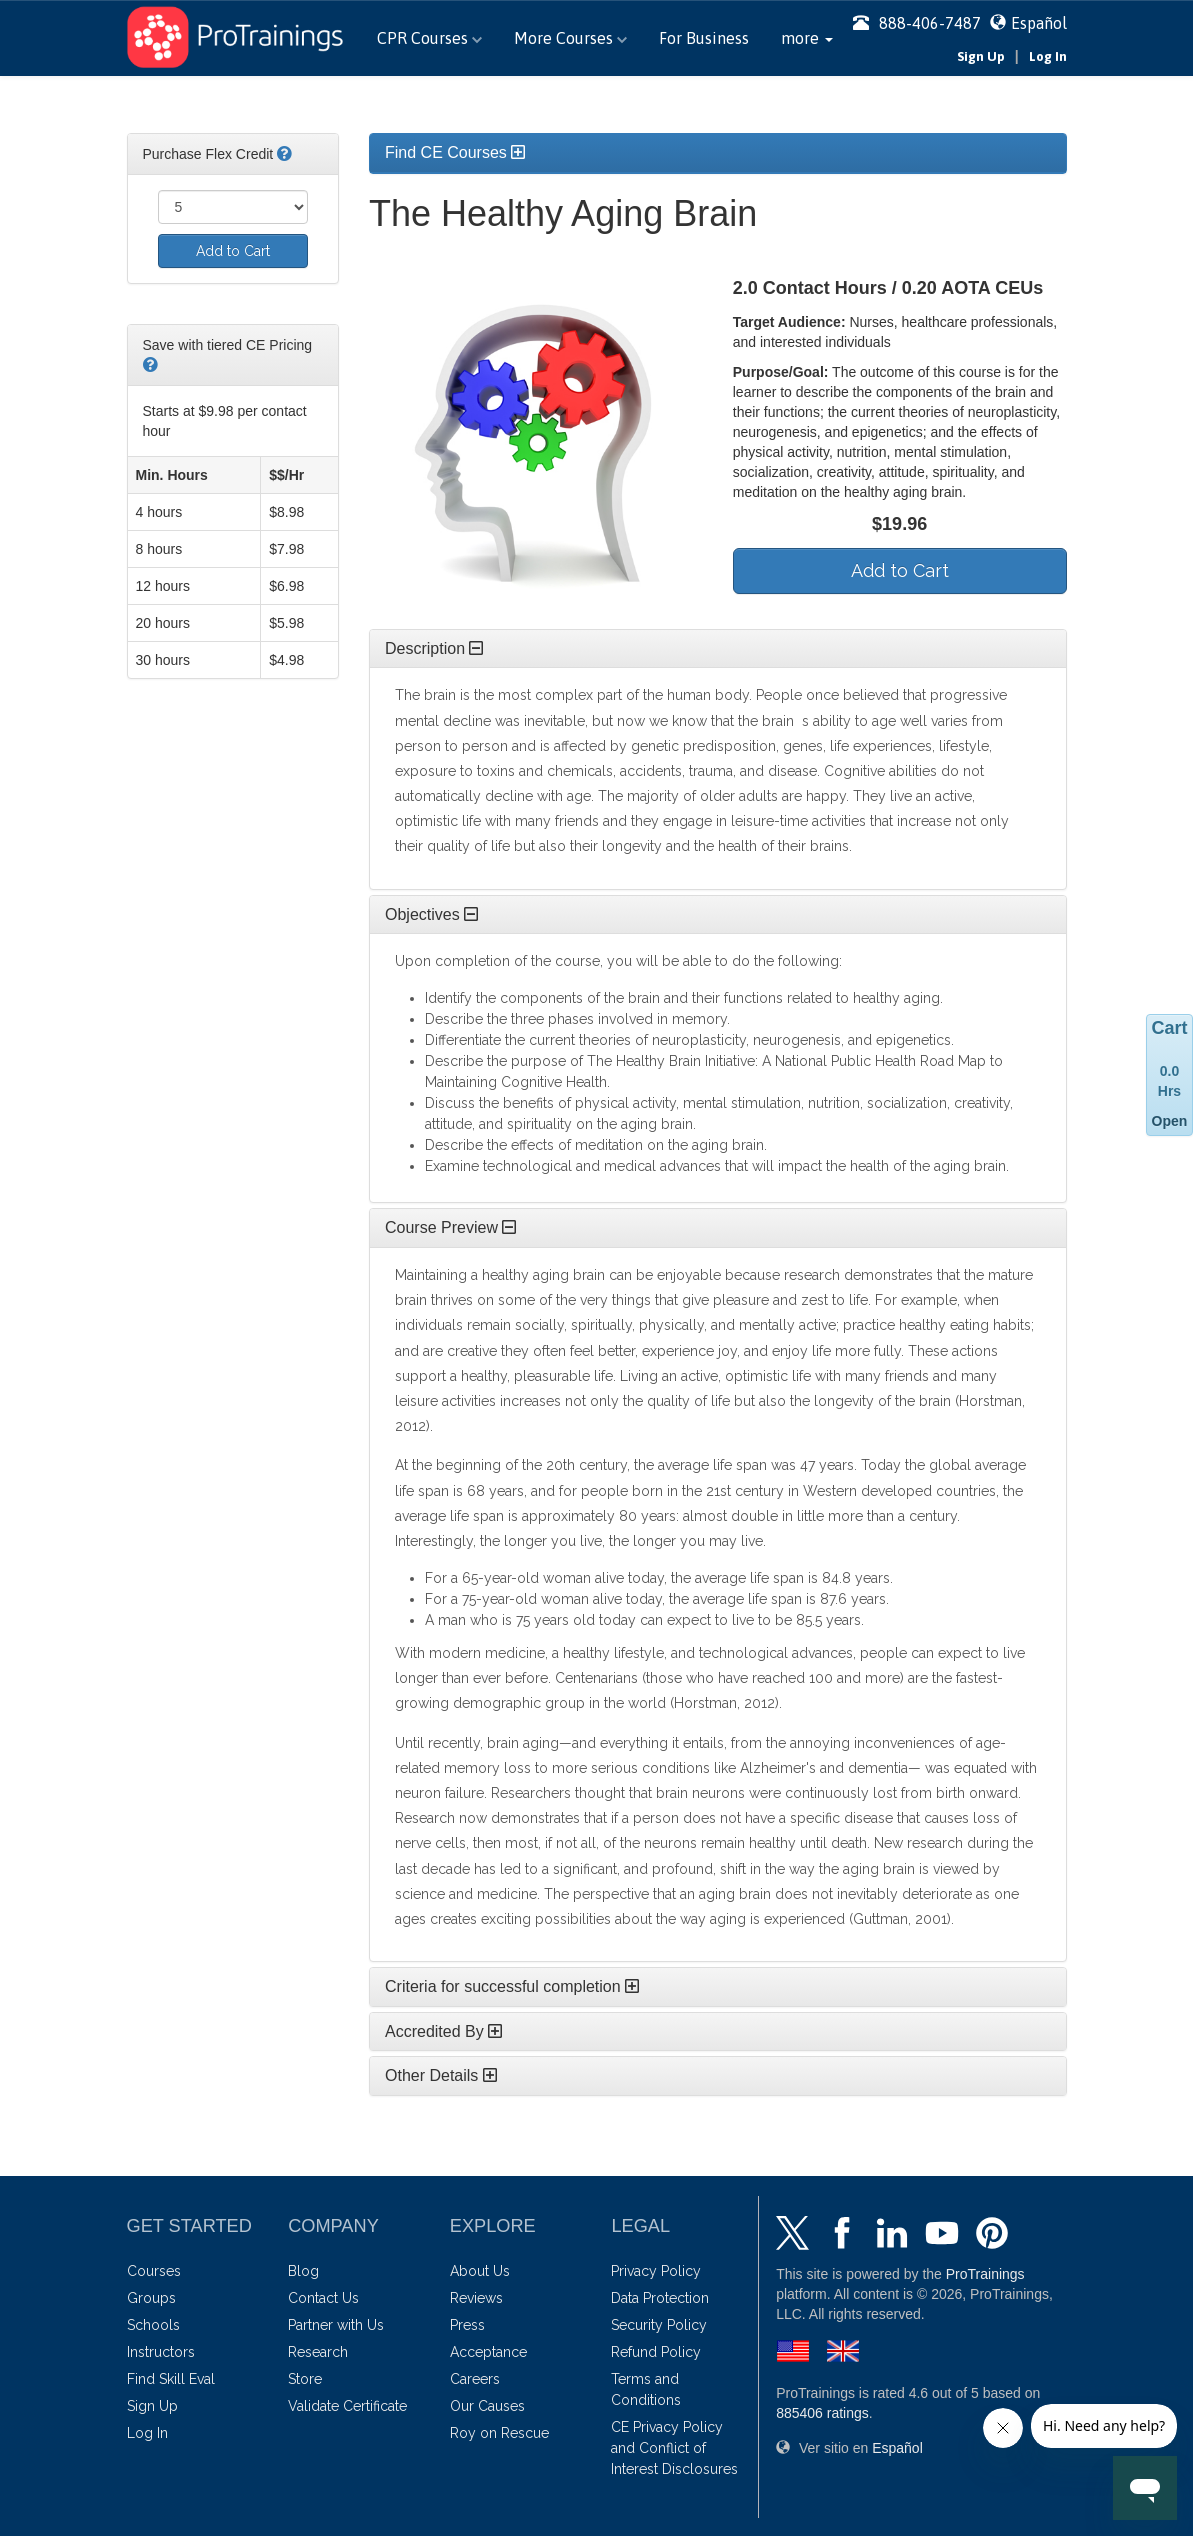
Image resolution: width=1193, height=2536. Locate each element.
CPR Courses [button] (429, 38)
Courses (154, 2271)
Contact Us (323, 2298)
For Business (704, 38)
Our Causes (487, 2406)
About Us (480, 2271)
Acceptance (488, 2352)
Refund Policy (656, 2352)
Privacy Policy (656, 2271)
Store (305, 2379)
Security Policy (659, 2325)
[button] (807, 38)
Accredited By (443, 2031)
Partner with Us (336, 2325)
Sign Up (981, 56)
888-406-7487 (917, 23)
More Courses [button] (570, 38)
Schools (153, 2325)
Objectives (431, 914)
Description (434, 648)
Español (1039, 23)
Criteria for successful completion (512, 1986)
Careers (475, 2379)
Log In (1048, 56)
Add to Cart (233, 251)
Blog (303, 2271)
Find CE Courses (455, 152)
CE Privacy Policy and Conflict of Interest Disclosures (674, 2448)
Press (467, 2325)
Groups (151, 2298)
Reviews (476, 2298)
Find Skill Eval (171, 2379)
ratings (822, 2413)
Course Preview (450, 1227)
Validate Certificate (347, 2406)
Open (1170, 1121)
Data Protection (660, 2298)
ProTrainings (985, 2274)
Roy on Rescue (499, 2433)
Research (318, 2352)
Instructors (161, 2352)
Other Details (441, 2075)
